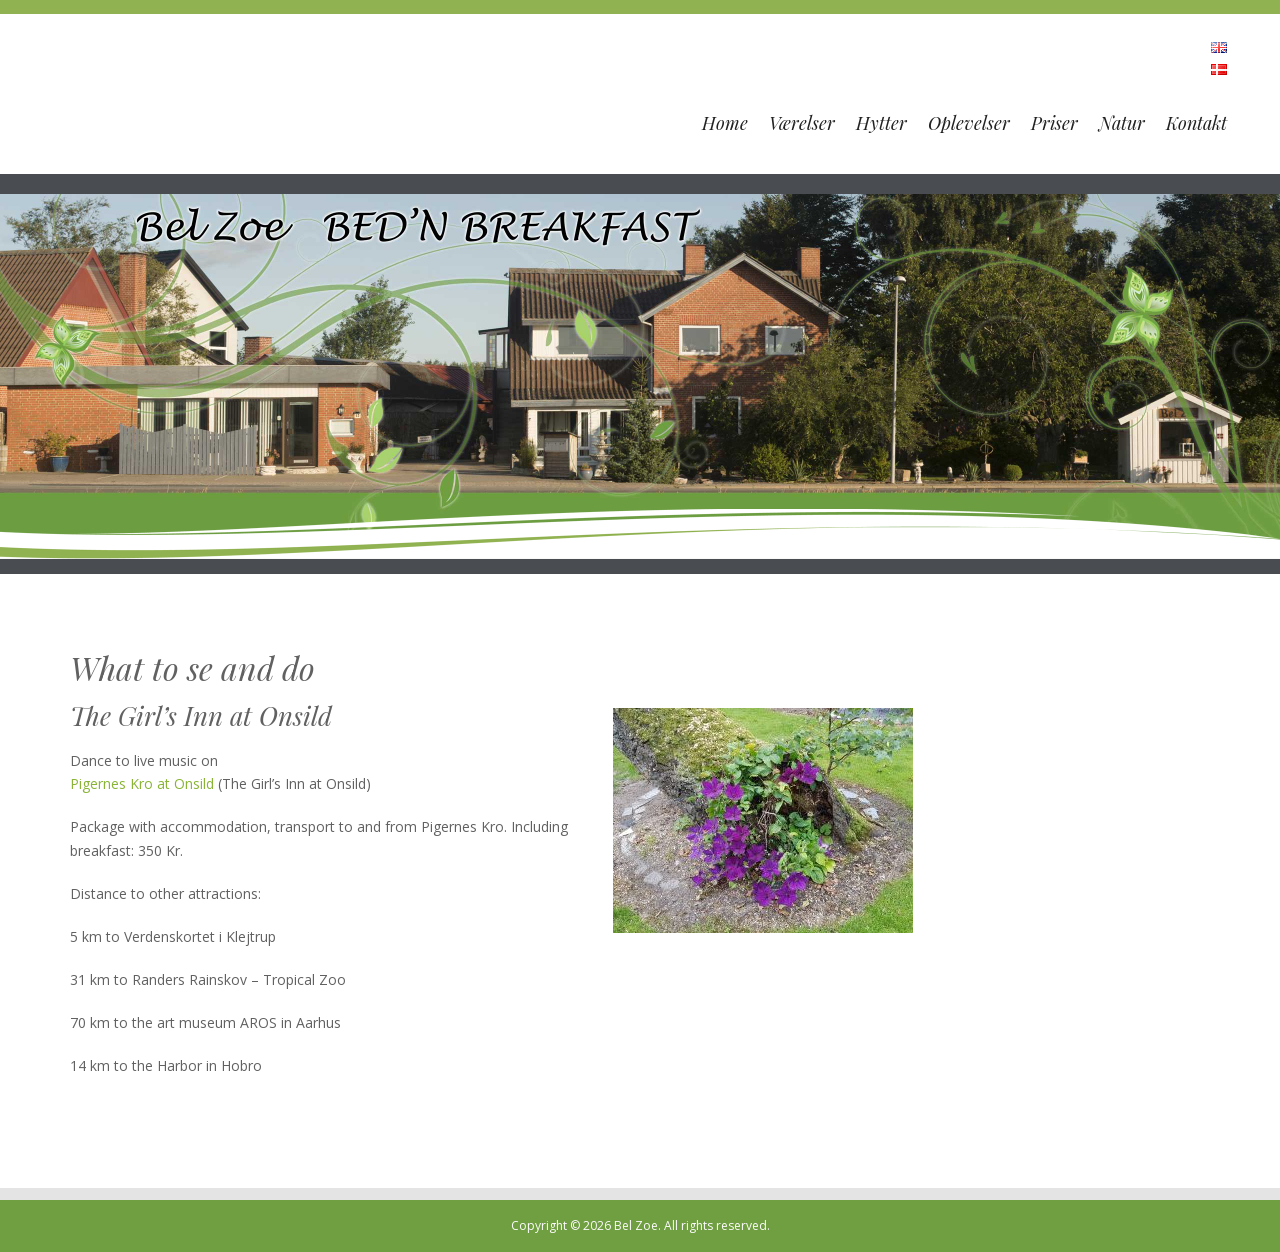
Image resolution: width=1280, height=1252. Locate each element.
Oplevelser (969, 123)
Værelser (802, 123)
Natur (1122, 123)
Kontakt (1196, 123)
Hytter (881, 123)
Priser (1054, 123)
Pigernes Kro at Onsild (142, 783)
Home (725, 123)
